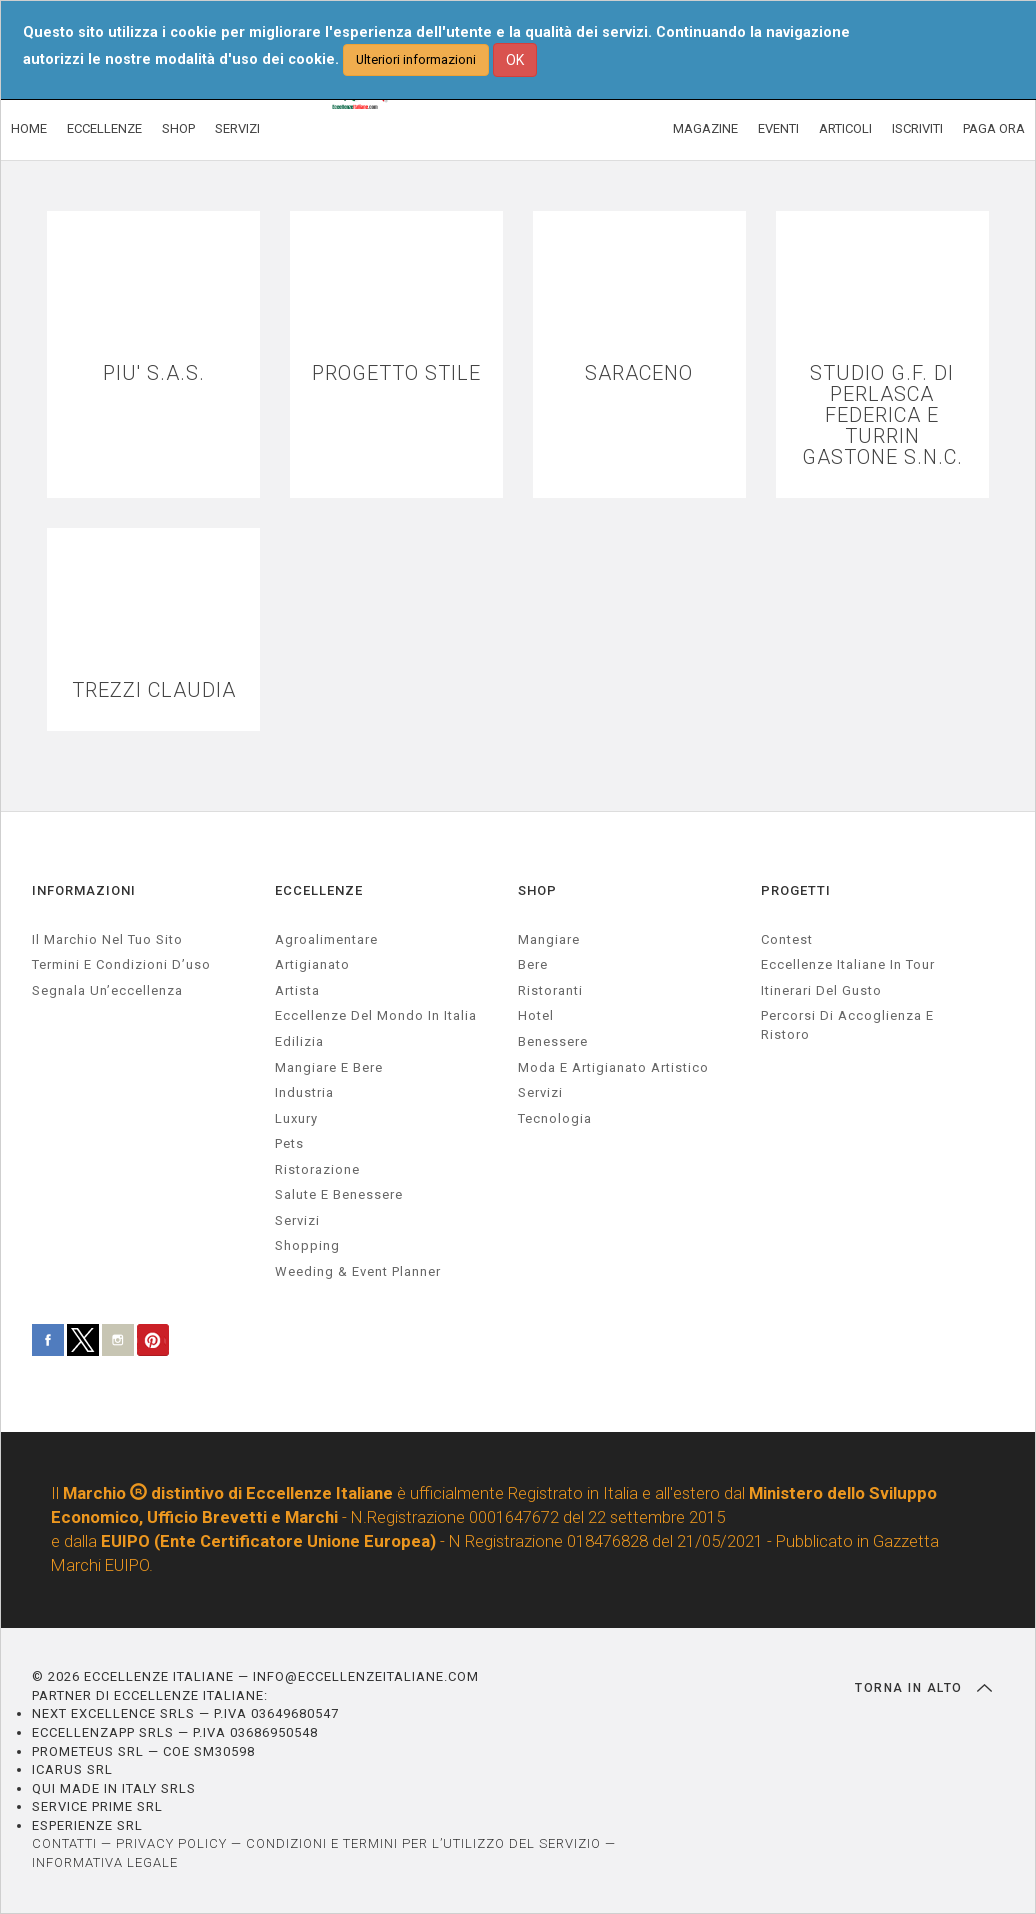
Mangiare (549, 939)
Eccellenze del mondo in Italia (376, 1015)
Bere (533, 964)
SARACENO (639, 373)
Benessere (553, 1041)
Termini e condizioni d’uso (121, 964)
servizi (297, 1220)
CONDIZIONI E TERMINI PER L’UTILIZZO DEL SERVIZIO (423, 1843)
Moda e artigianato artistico (613, 1067)
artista (297, 990)
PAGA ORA (994, 128)
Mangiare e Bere (329, 1067)
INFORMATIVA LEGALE (105, 1862)
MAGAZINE (705, 128)
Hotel (536, 1015)
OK (515, 60)
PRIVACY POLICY (171, 1843)
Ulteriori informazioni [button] (416, 59)
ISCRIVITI (917, 128)
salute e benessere (339, 1194)
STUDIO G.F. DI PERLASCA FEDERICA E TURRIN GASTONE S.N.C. (882, 415)
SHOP (178, 128)
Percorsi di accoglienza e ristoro (847, 1025)
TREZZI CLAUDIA (154, 690)
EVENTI (778, 128)
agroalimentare (326, 939)
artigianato (312, 964)
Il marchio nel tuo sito (107, 939)
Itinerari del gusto (821, 990)
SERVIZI (237, 128)
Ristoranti (550, 990)
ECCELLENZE (104, 128)
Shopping (307, 1245)
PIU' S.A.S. (154, 373)
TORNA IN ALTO (923, 1688)
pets (289, 1143)
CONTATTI (64, 1843)
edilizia (299, 1041)
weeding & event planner (358, 1271)
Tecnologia (555, 1118)
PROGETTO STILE (396, 373)
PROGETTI (796, 890)
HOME (29, 128)
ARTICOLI (845, 128)
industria (304, 1092)
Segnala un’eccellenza (107, 990)
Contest (787, 939)
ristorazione (317, 1169)
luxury (296, 1118)
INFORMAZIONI (84, 890)
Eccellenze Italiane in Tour (848, 964)
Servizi (540, 1092)
